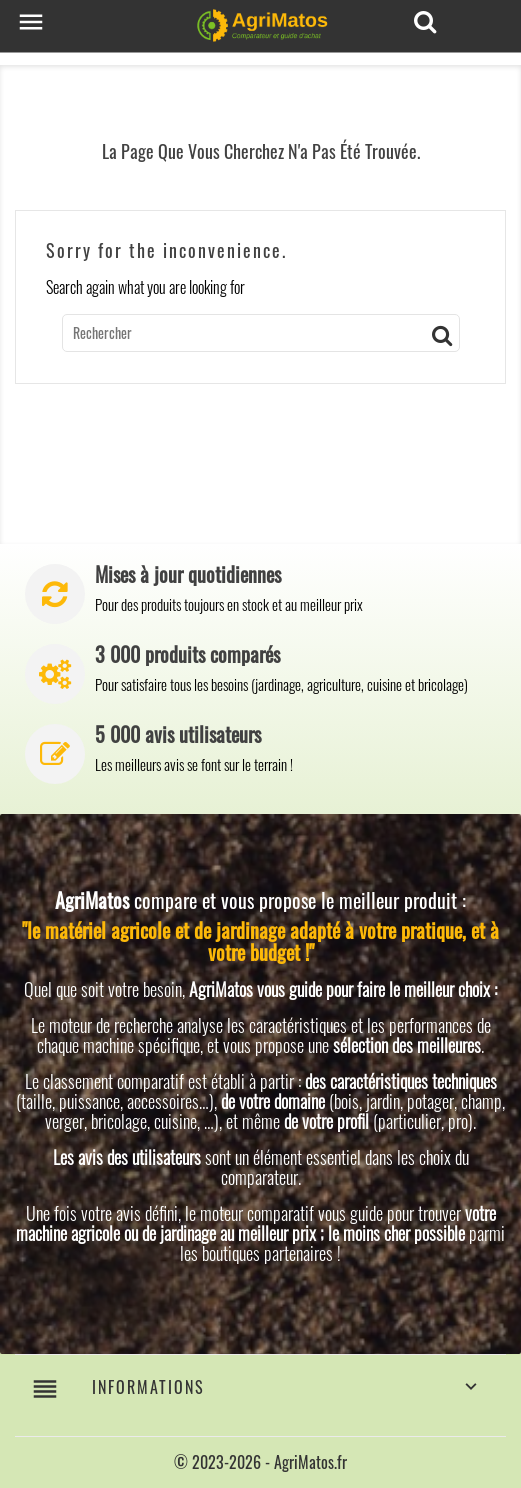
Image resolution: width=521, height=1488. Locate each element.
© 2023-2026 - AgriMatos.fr (260, 1462)
